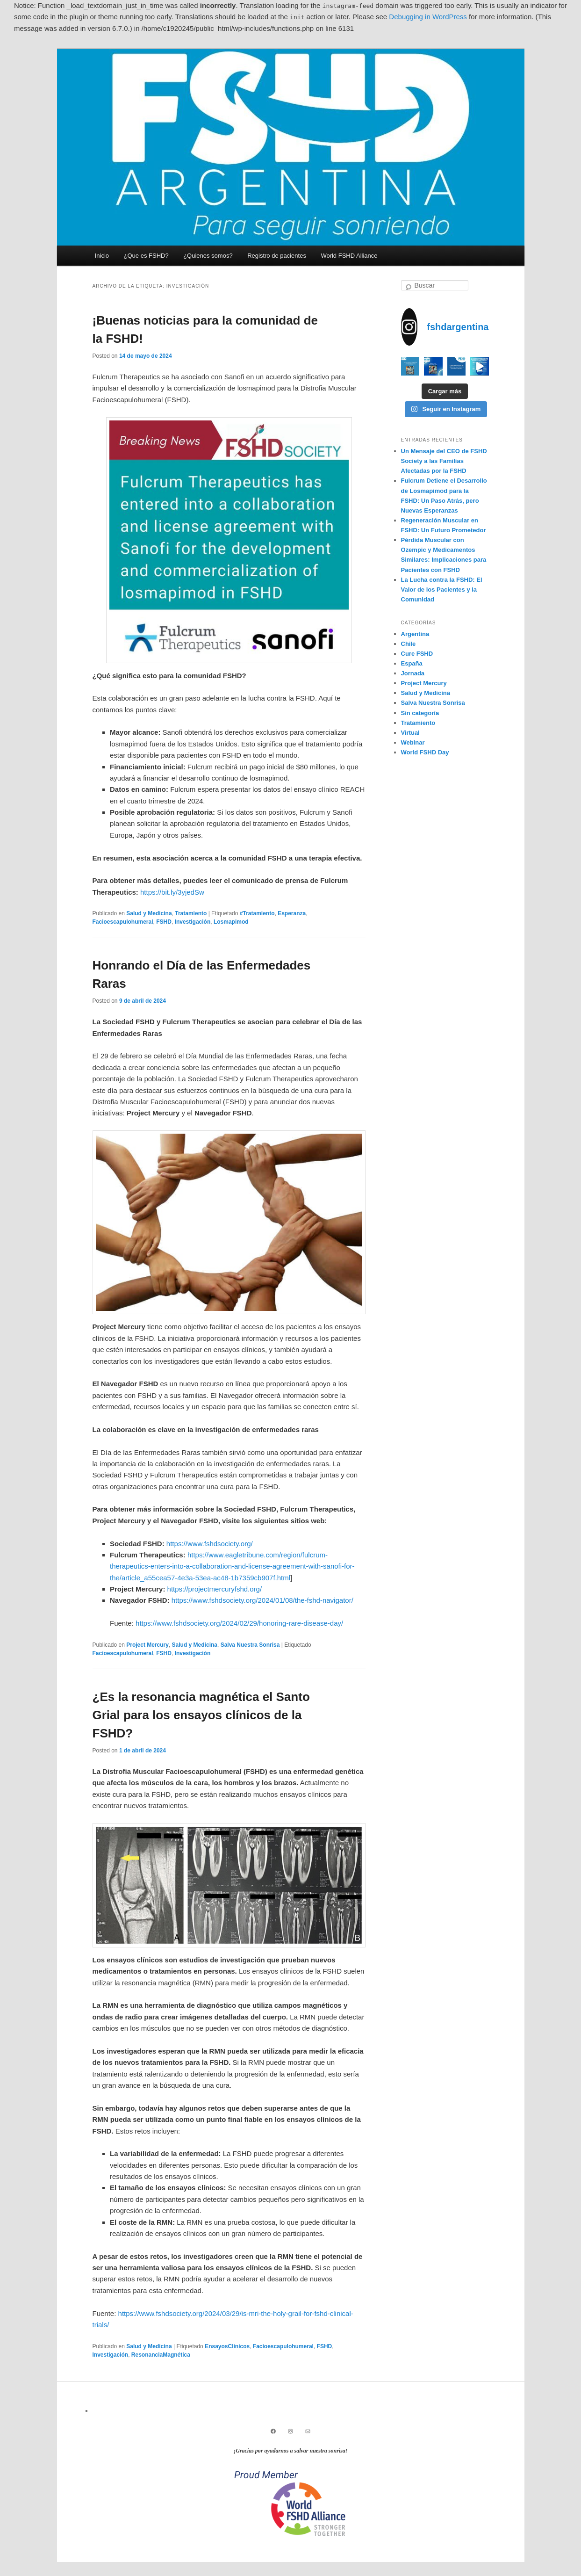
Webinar (413, 742)
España (412, 663)
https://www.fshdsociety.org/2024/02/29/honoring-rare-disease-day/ (239, 1623)
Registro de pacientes (276, 255)
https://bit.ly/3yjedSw (172, 892)
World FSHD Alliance (349, 255)
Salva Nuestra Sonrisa (250, 1645)
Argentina (415, 633)
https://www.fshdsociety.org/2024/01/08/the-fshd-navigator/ (262, 1600)
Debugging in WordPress (427, 17)
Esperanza (292, 913)
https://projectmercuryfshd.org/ (214, 1589)
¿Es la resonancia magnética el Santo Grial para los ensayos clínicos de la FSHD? (201, 1715)
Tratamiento (191, 913)
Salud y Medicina (149, 913)
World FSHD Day (425, 752)
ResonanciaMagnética (160, 2355)
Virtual (410, 732)
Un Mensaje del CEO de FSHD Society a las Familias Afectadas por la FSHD (444, 461)
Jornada (413, 673)
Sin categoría (420, 712)
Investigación (193, 922)
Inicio (102, 255)
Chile (408, 643)
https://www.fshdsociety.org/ (209, 1544)
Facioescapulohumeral (123, 922)
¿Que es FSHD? (146, 255)
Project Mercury (147, 1645)
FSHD (164, 922)
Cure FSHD (417, 653)
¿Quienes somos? (208, 255)
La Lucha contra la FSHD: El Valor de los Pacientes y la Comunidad (441, 589)
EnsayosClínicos (227, 2346)
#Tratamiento (257, 913)
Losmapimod (231, 922)
